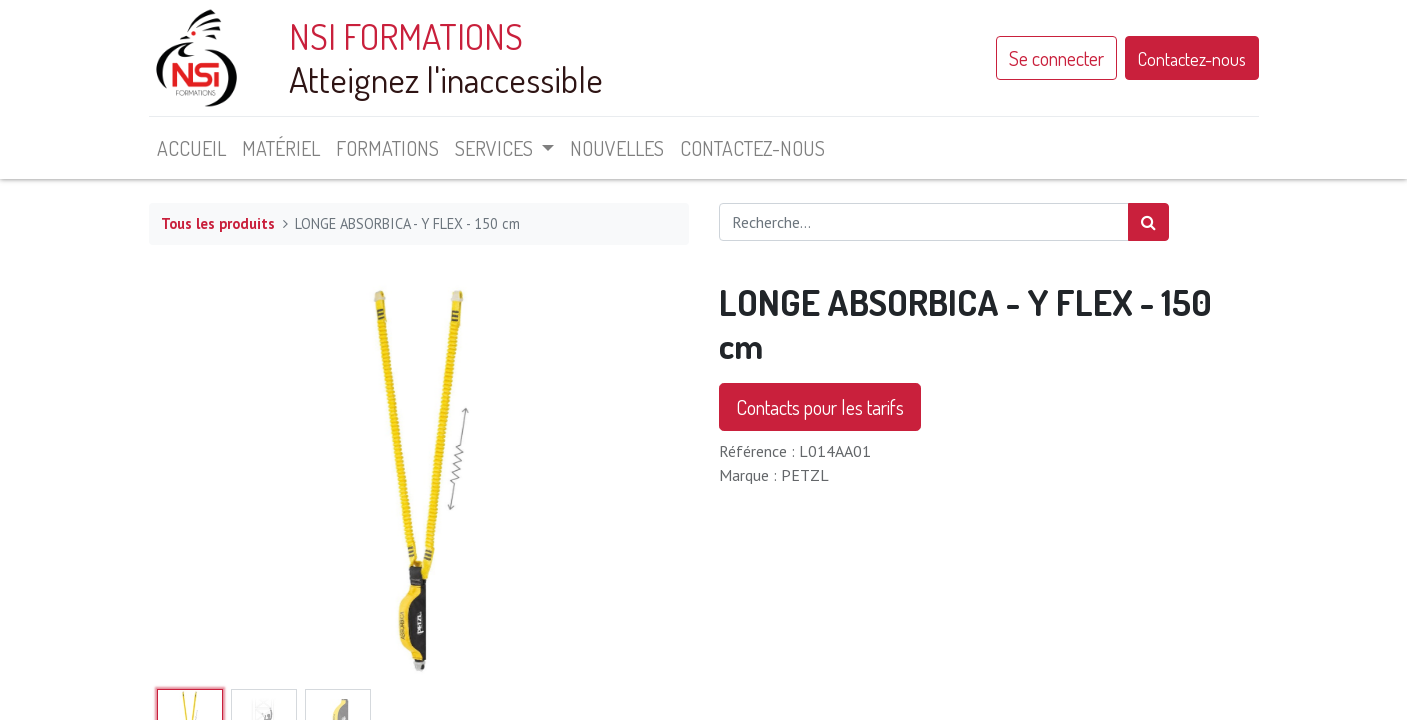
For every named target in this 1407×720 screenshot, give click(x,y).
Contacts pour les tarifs (820, 407)
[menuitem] (191, 148)
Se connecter (1056, 58)
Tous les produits (218, 223)
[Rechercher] (1148, 222)
